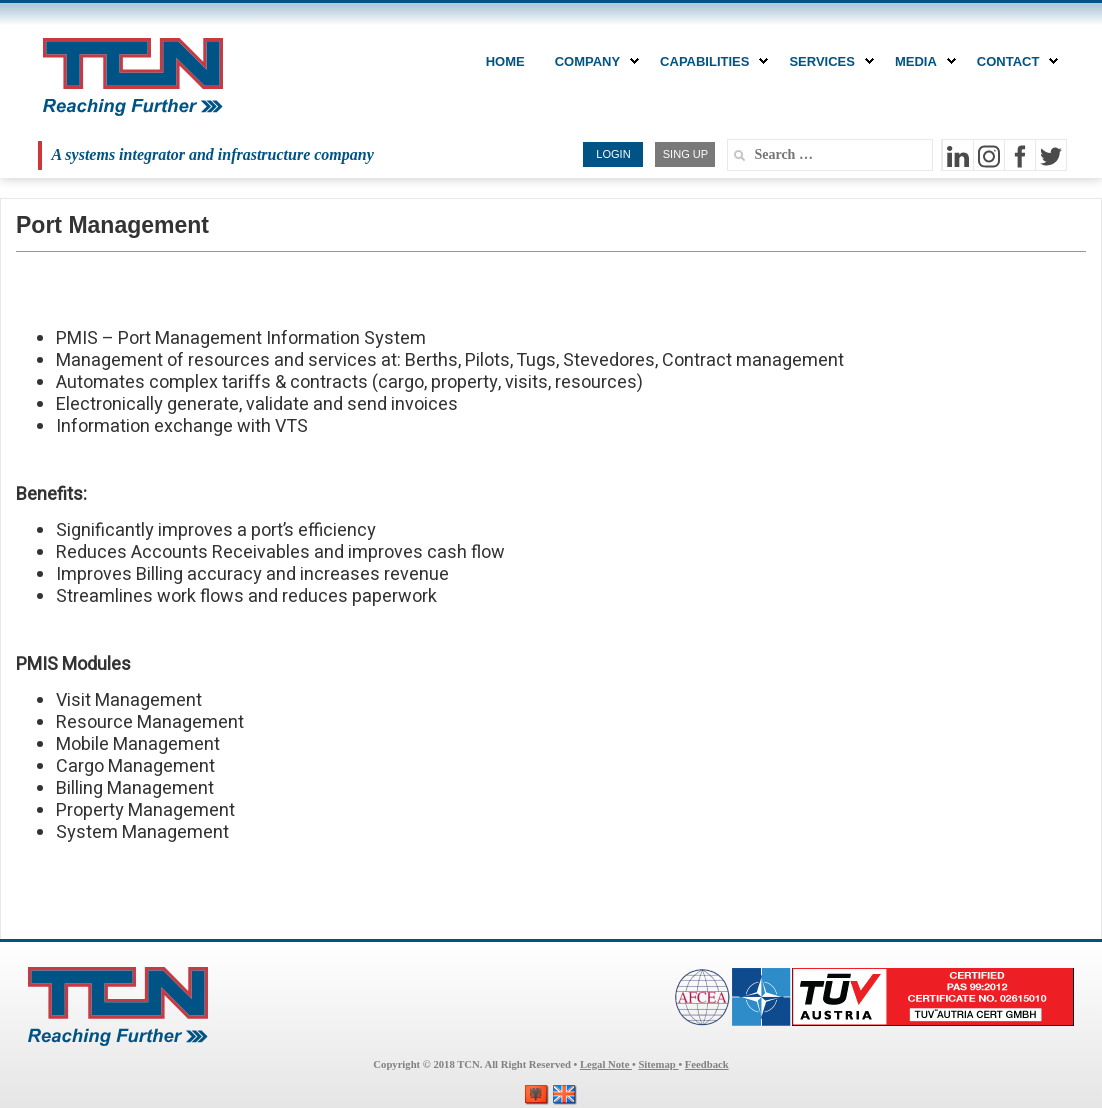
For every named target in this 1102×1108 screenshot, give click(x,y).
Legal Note (606, 1064)
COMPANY (592, 61)
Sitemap (658, 1064)
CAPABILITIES (709, 61)
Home (505, 61)
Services (827, 61)
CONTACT (1013, 61)
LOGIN (613, 154)
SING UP (685, 154)
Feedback (707, 1064)
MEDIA (921, 61)
